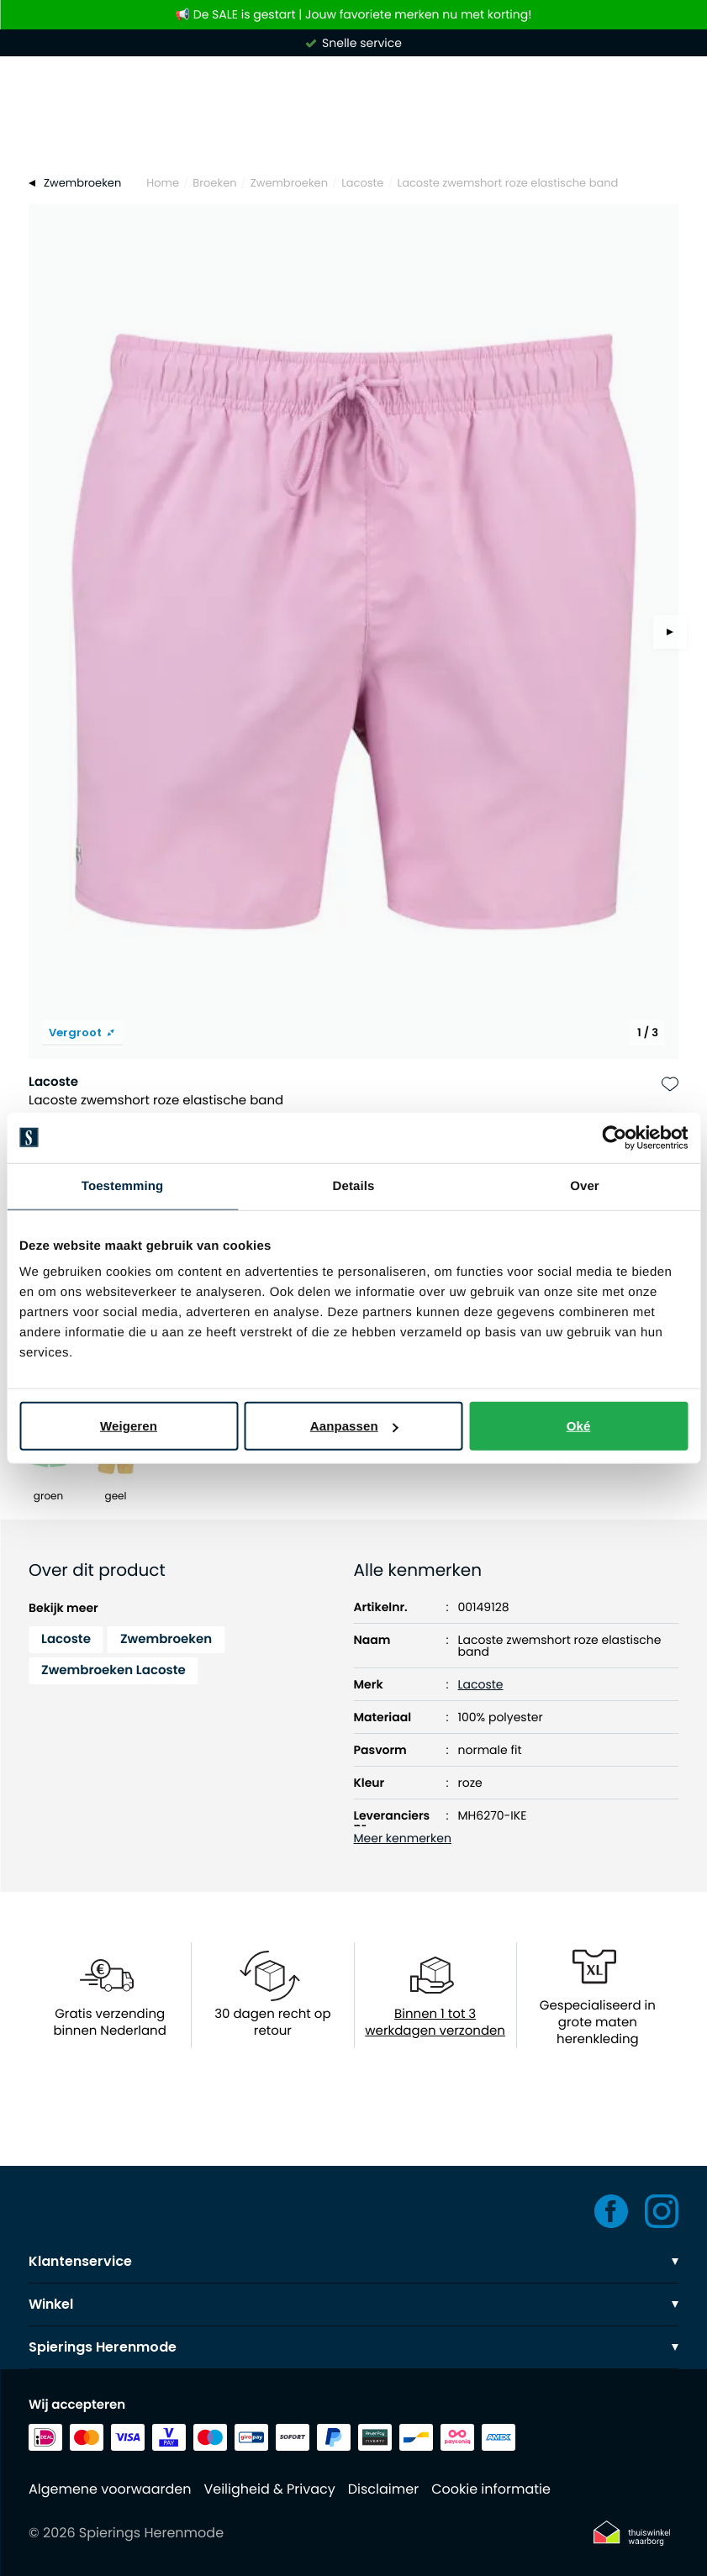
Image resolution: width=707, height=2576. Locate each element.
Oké (579, 1426)
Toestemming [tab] (123, 1185)
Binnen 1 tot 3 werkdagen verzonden (435, 2023)
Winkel (353, 2304)
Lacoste (362, 183)
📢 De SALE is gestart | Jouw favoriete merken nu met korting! (354, 14)
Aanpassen (354, 1426)
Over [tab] (584, 1185)
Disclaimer (383, 2489)
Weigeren (128, 1426)
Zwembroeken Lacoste (113, 1670)
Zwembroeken (289, 183)
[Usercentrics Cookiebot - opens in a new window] (614, 1137)
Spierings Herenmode (353, 2347)
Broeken (214, 183)
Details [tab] (354, 1185)
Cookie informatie (491, 2489)
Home (162, 183)
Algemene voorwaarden (110, 2489)
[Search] (353, 133)
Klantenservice (353, 2261)
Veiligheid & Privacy (269, 2489)
